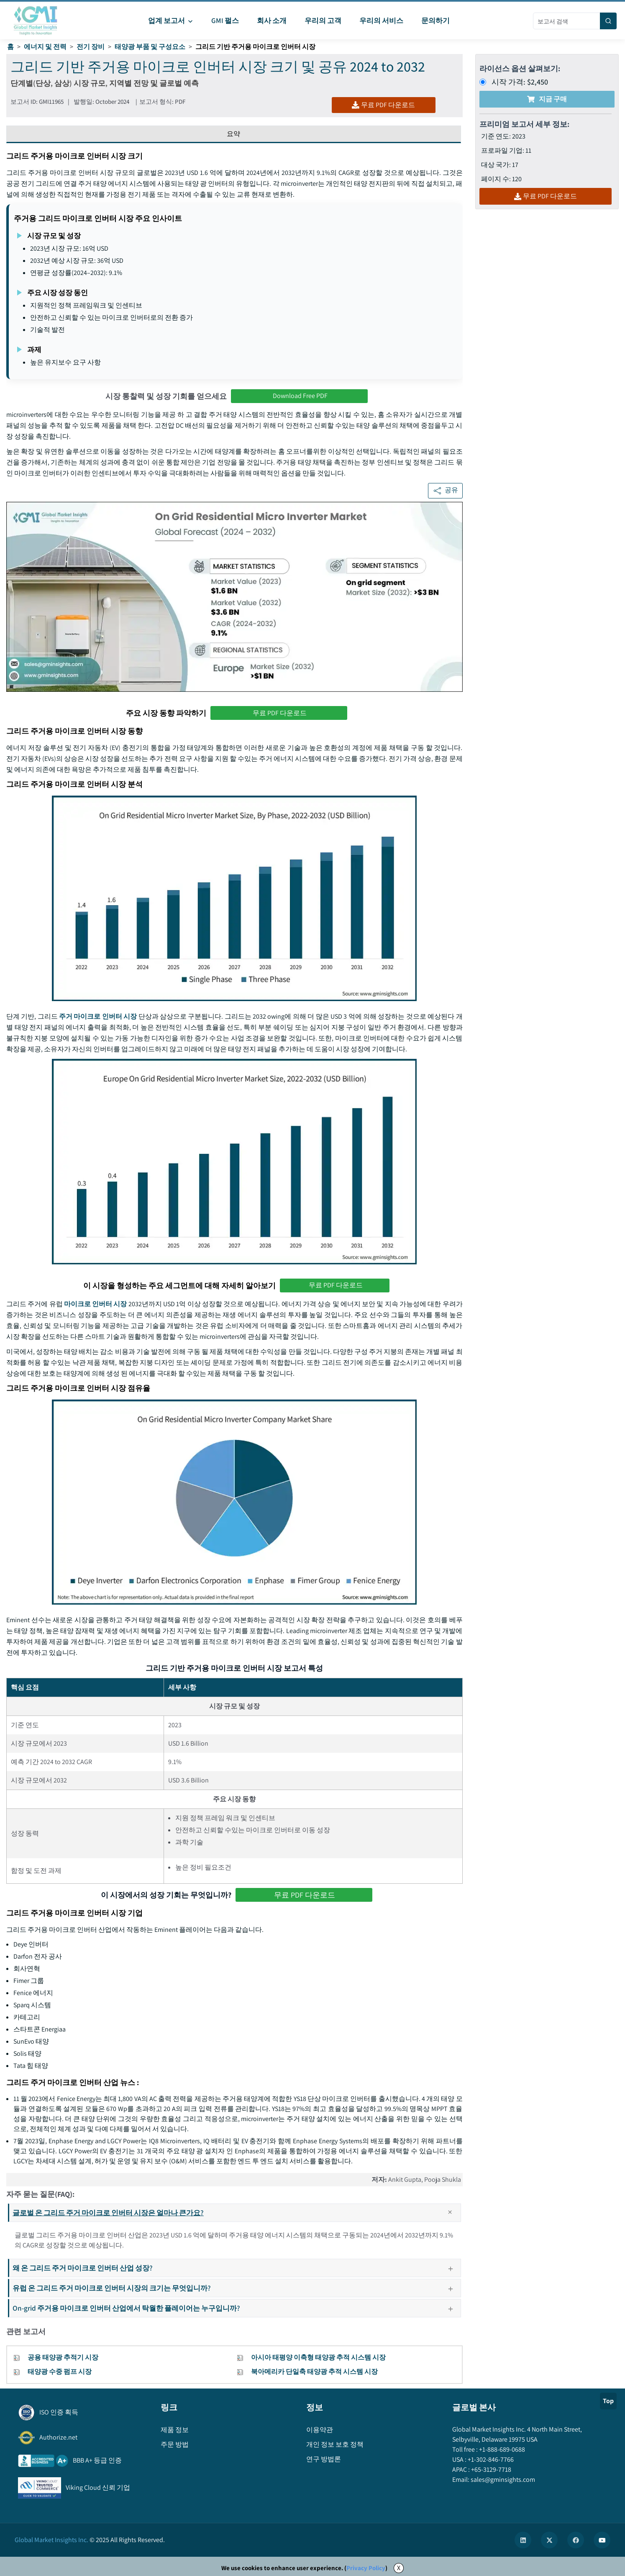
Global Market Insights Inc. (51, 2539)
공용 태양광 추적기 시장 (63, 2357)
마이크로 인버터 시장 (95, 1304)
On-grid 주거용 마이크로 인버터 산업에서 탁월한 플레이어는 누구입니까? (236, 2308)
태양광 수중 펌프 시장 (60, 2371)
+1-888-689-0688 (501, 2449)
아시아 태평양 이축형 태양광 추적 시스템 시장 (318, 2357)
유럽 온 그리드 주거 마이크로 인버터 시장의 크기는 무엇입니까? (236, 2288)
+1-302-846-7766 (490, 2459)
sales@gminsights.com (502, 2479)
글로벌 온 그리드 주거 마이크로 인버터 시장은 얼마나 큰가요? (236, 2213)
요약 (233, 133)
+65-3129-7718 (490, 2469)
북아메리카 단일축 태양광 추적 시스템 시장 (314, 2371)
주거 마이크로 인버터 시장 (98, 1016)
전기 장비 (91, 46)
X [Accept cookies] (398, 2567)
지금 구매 (547, 99)
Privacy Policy (365, 2568)
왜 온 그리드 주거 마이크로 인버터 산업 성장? (236, 2268)
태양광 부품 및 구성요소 (150, 46)
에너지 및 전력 (45, 46)
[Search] (608, 21)
